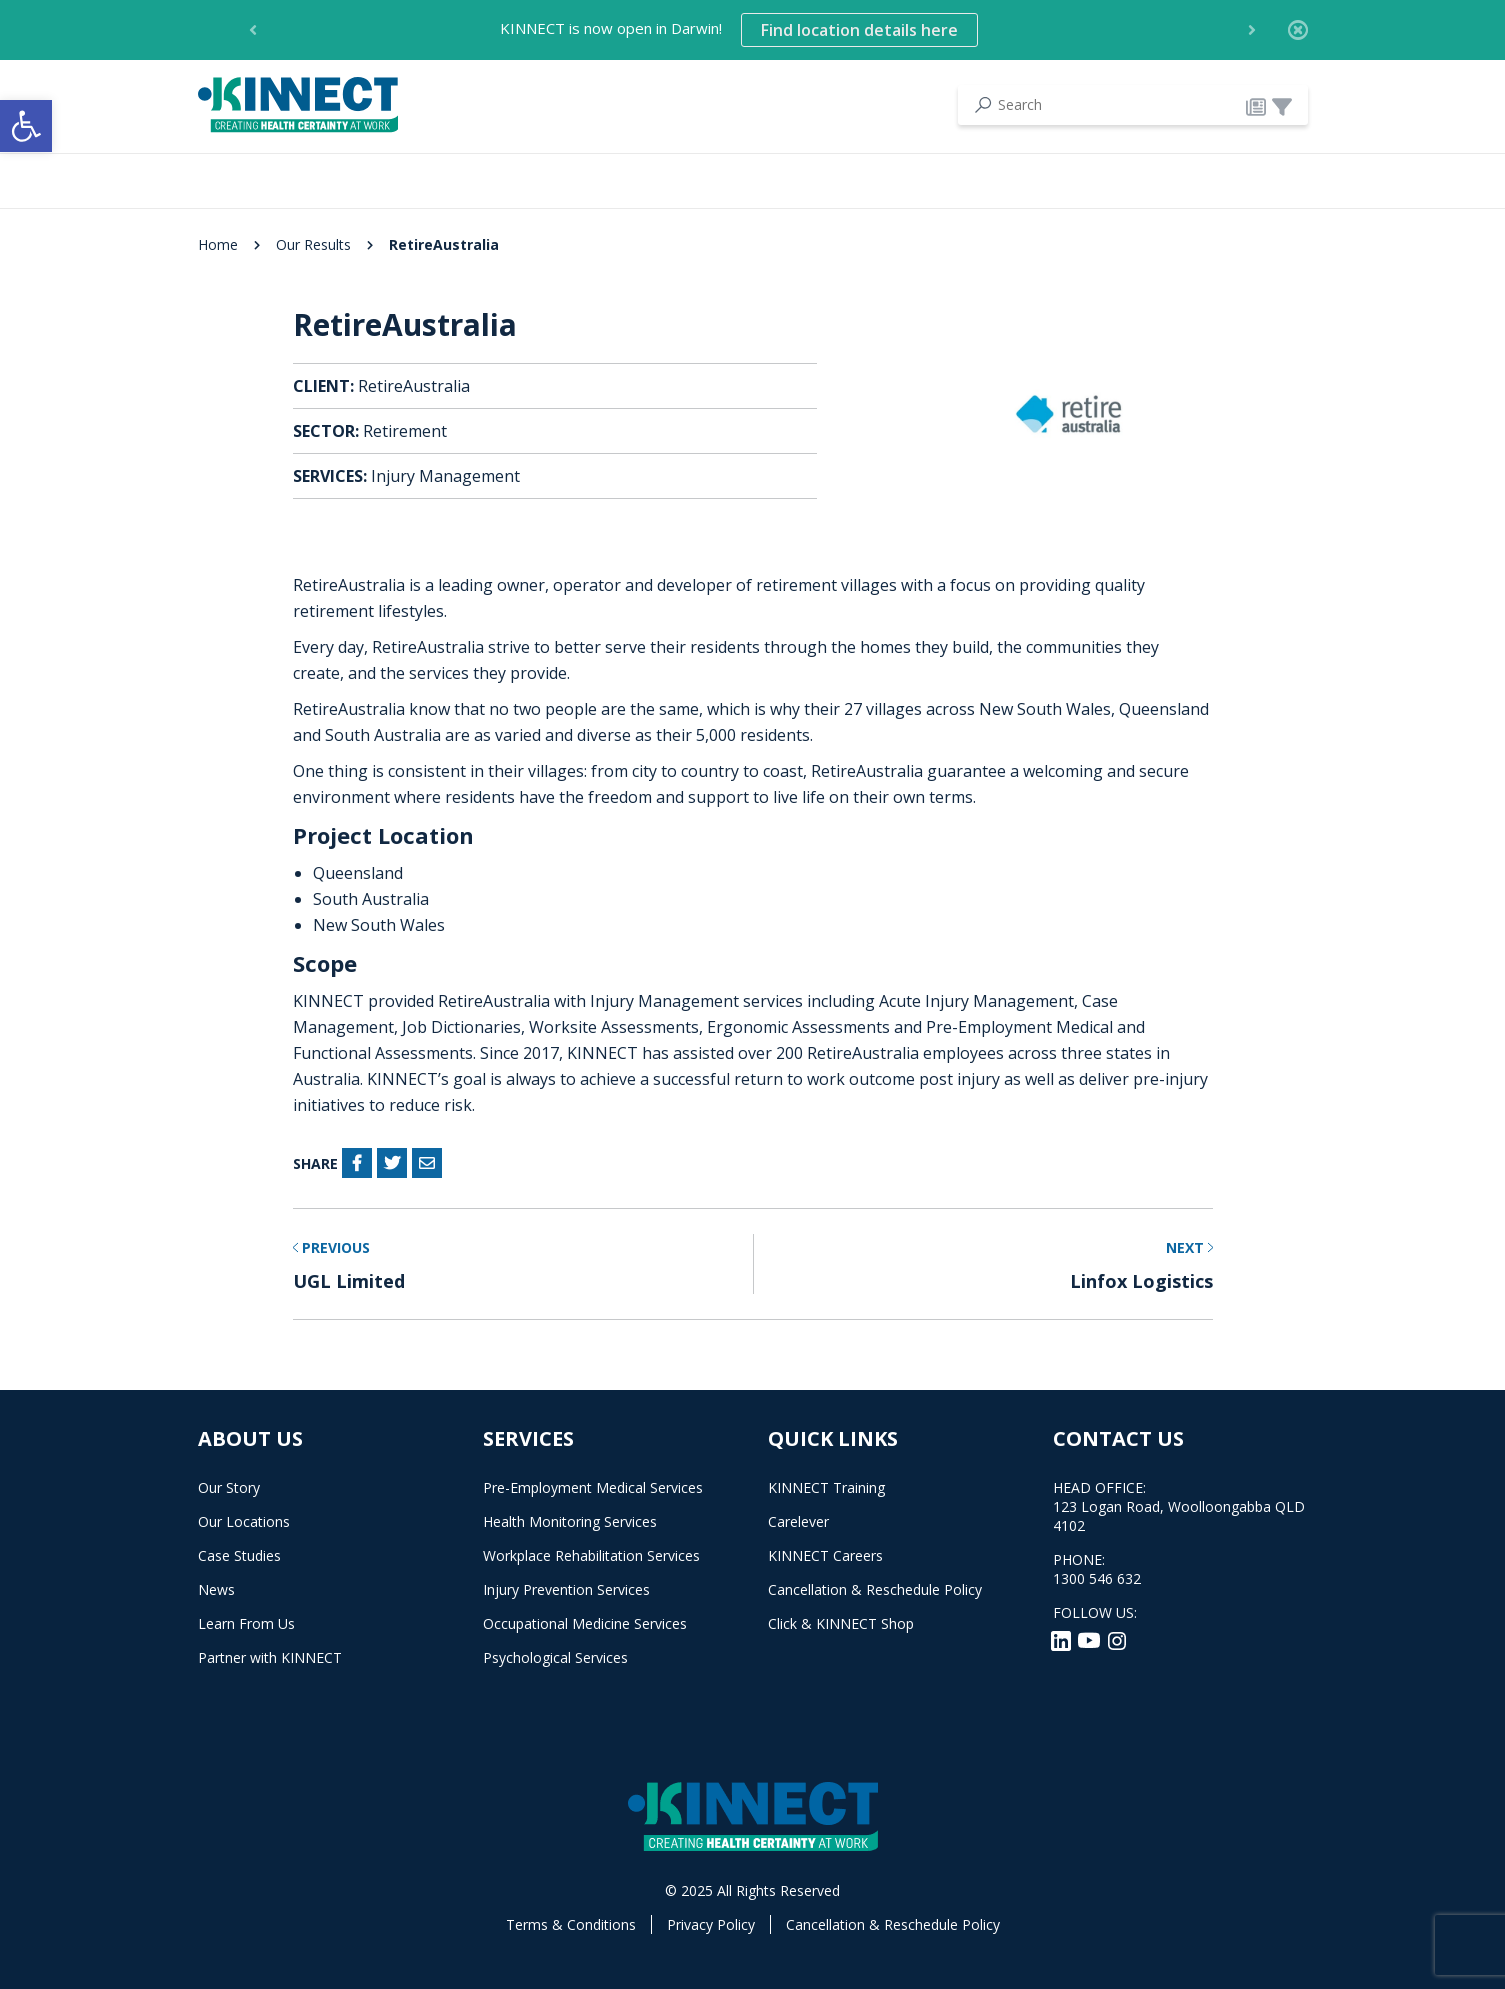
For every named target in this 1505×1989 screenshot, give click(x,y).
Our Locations (244, 1521)
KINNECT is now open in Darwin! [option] (739, 30)
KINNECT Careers (825, 1555)
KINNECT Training (826, 1487)
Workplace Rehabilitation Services (591, 1555)
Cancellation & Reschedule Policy (875, 1589)
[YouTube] (1091, 1640)
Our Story (229, 1487)
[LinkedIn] (1063, 1640)
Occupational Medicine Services (585, 1623)
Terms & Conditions (571, 1924)
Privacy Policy (711, 1924)
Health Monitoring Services (570, 1521)
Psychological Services (555, 1657)
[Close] (1298, 30)
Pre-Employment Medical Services (593, 1487)
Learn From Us (246, 1623)
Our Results (313, 244)
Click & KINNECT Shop (841, 1623)
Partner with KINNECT (270, 1657)
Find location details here (859, 30)
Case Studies (239, 1555)
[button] (26, 126)
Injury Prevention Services (566, 1589)
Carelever (798, 1521)
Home (218, 244)
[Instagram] (1117, 1640)
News (216, 1589)
